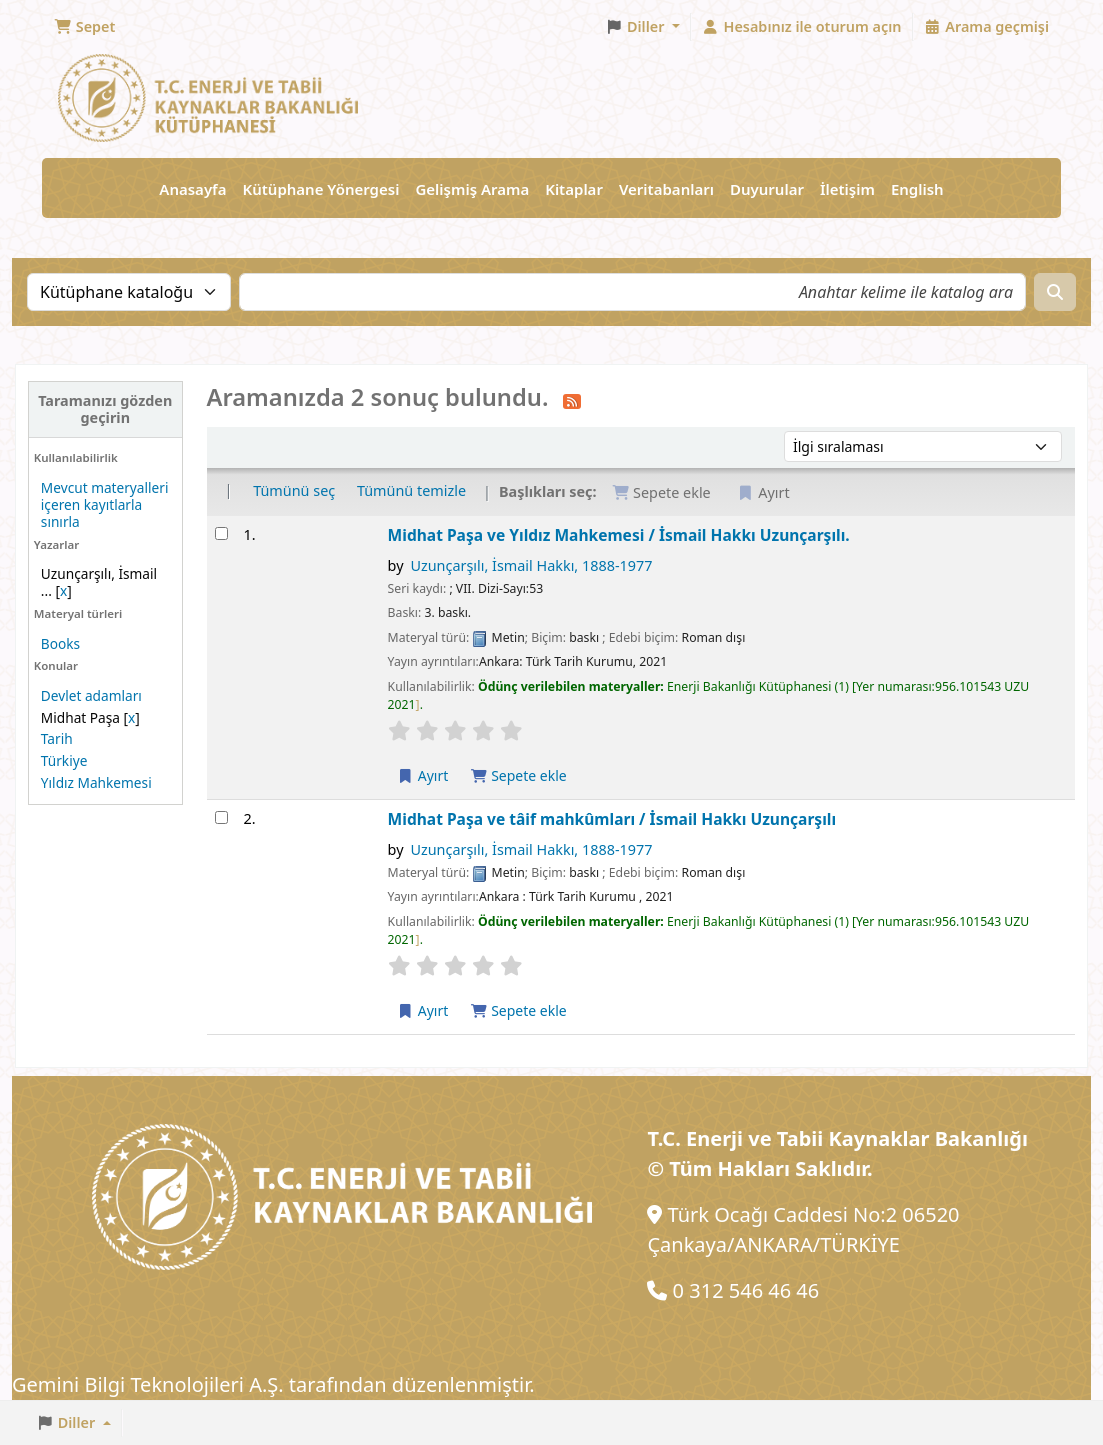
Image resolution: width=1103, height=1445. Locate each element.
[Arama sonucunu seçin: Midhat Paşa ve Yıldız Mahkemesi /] (221, 533)
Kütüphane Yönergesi (320, 189)
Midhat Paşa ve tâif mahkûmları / (612, 819)
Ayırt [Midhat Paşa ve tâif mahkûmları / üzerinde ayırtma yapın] (423, 1010)
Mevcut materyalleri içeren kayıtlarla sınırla (105, 504)
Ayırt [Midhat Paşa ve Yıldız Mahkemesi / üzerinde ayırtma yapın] (423, 775)
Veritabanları (666, 189)
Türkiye (64, 760)
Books (60, 643)
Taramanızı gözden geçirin (105, 409)
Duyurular (767, 189)
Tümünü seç (294, 490)
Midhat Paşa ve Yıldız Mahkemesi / (619, 535)
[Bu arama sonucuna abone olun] (572, 400)
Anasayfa (192, 189)
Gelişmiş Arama (472, 189)
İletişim (847, 189)
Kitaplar (574, 189)
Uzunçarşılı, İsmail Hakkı (531, 565)
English (917, 189)
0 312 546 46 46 (746, 1290)
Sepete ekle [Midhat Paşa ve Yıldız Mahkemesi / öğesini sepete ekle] (518, 775)
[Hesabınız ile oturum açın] (802, 27)
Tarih (57, 738)
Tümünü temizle (411, 490)
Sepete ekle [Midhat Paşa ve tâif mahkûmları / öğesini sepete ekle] (518, 1010)
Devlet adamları (91, 695)
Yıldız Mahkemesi (96, 782)
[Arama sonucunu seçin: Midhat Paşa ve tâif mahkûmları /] (221, 817)
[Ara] (1055, 292)
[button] (84, 27)
